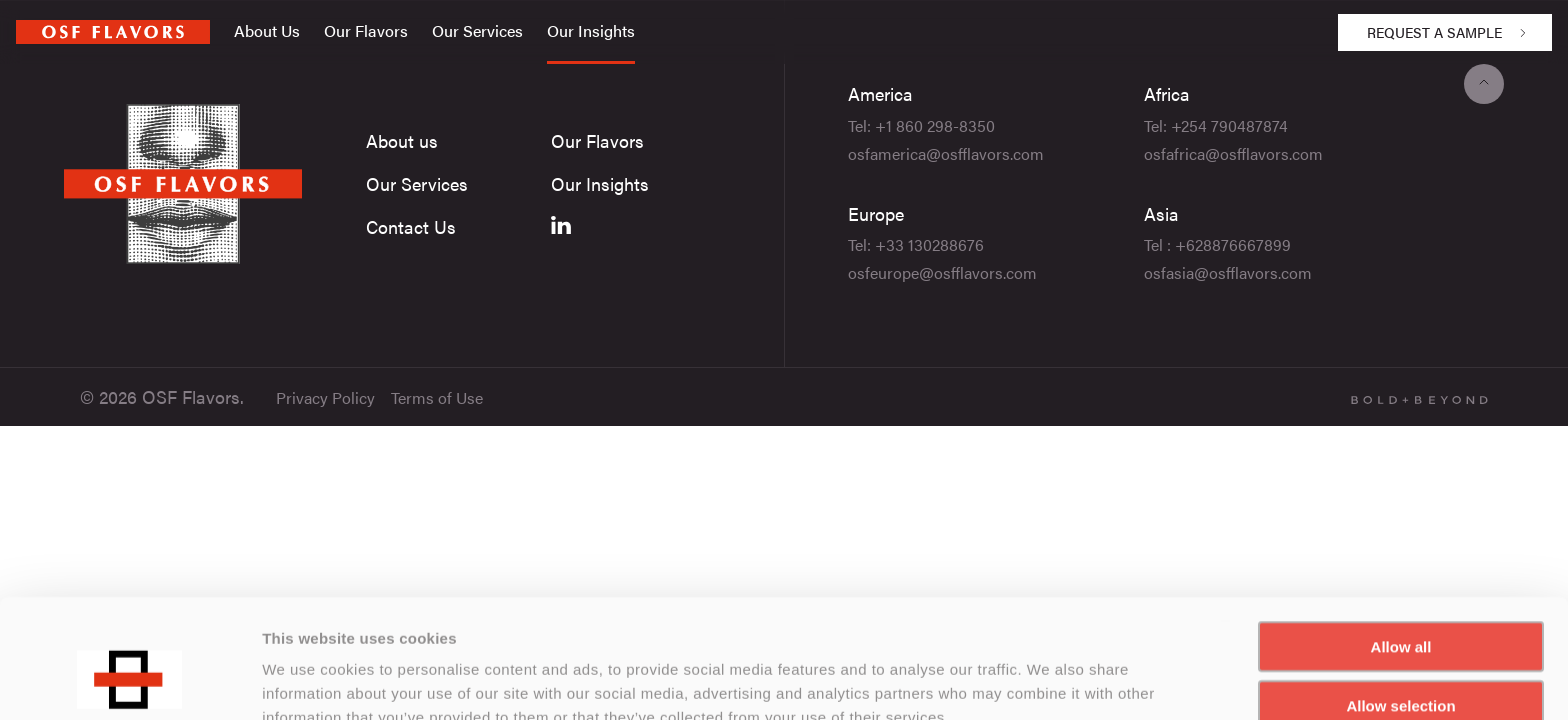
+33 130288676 (929, 244)
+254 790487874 (1229, 125)
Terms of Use (437, 397)
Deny (1401, 662)
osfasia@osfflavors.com (1228, 272)
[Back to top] (1484, 84)
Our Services (477, 30)
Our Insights (591, 30)
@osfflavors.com (985, 153)
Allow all (1401, 544)
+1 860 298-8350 (935, 125)
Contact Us (411, 226)
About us (402, 140)
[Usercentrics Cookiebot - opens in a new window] (129, 681)
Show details (1049, 680)
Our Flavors (366, 30)
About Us (267, 30)
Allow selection (1400, 603)
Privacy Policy (325, 397)
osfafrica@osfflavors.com (1233, 153)
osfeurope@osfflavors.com (942, 272)
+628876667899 (1233, 244)
